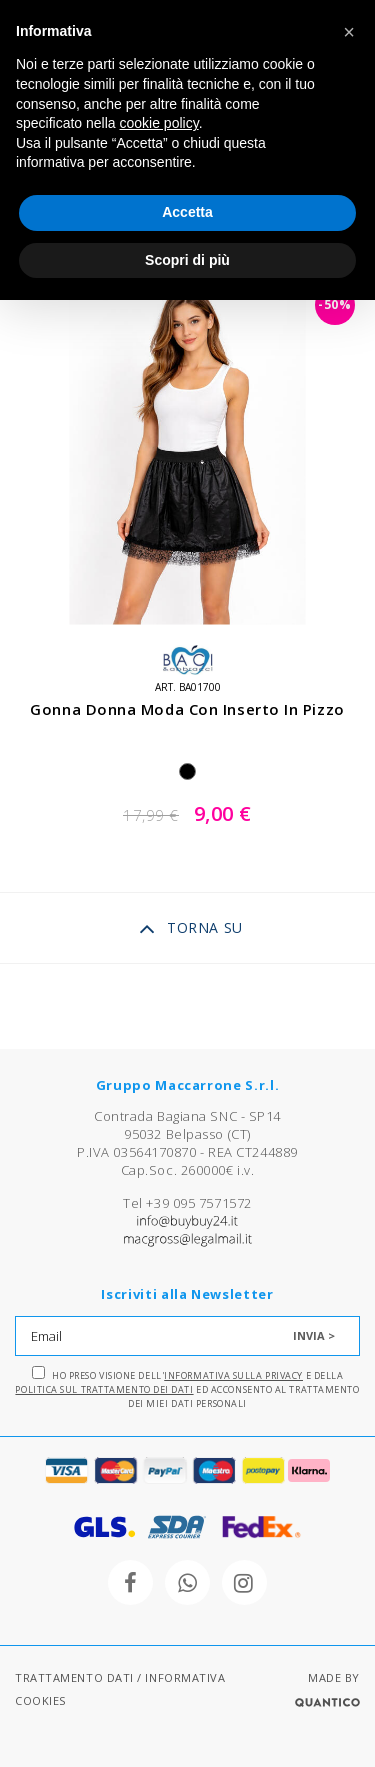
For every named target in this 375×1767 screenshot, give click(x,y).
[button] (349, 32)
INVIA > (314, 1335)
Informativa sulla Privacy (233, 1375)
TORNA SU (190, 929)
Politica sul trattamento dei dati (104, 1389)
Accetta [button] (187, 212)
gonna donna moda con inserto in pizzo (187, 709)
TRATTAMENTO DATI (74, 1677)
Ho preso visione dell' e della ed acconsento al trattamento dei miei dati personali (187, 1388)
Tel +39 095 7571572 (187, 1203)
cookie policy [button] (159, 123)
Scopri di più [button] (187, 260)
